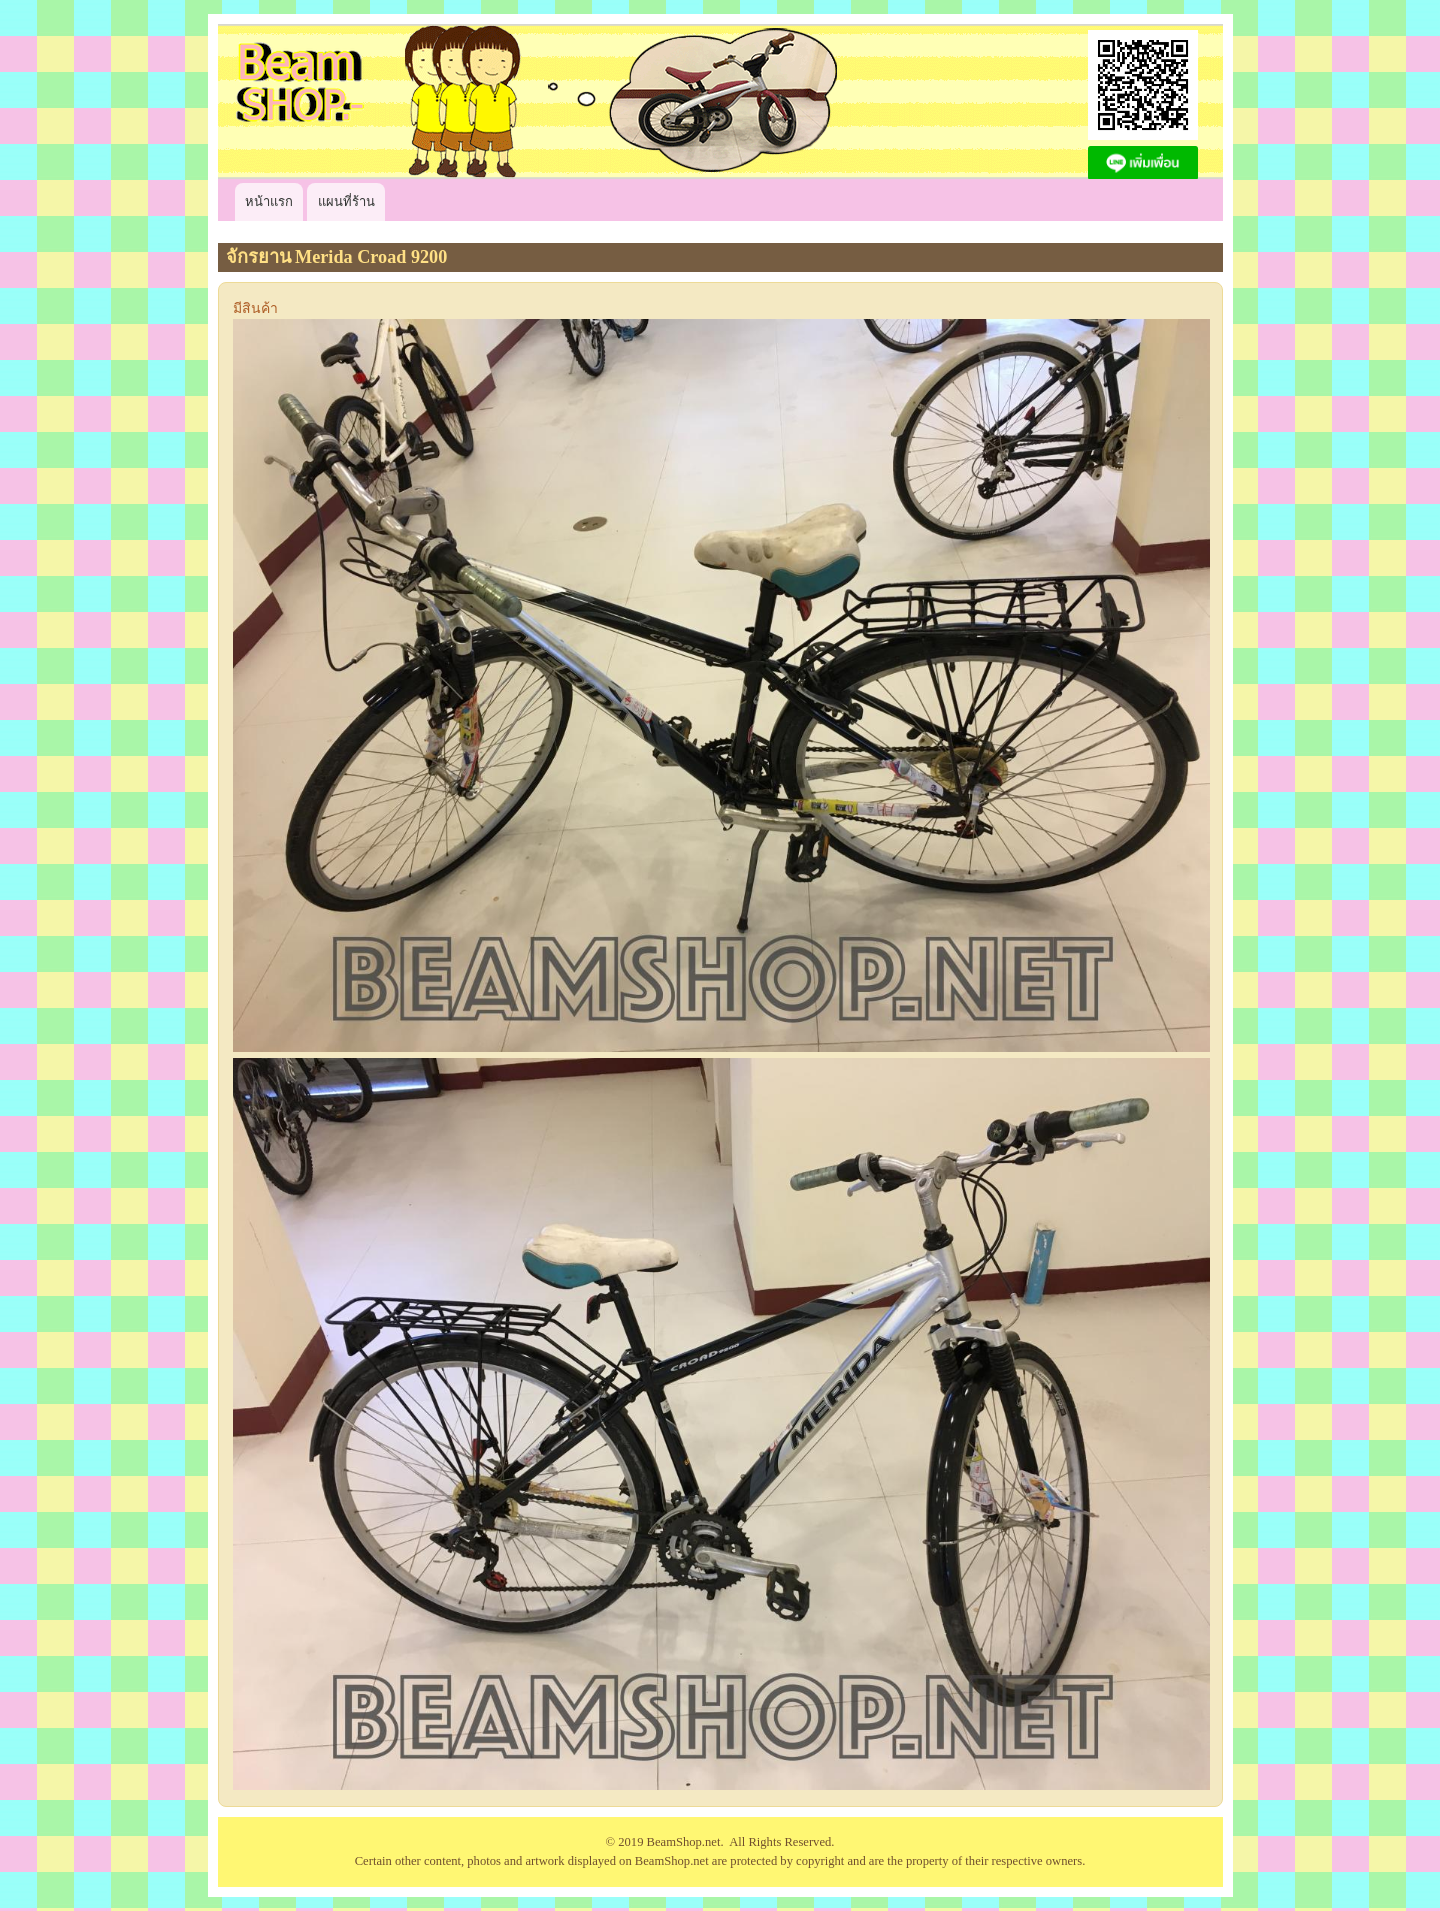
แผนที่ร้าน (346, 201)
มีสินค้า (255, 308)
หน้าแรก (269, 201)
